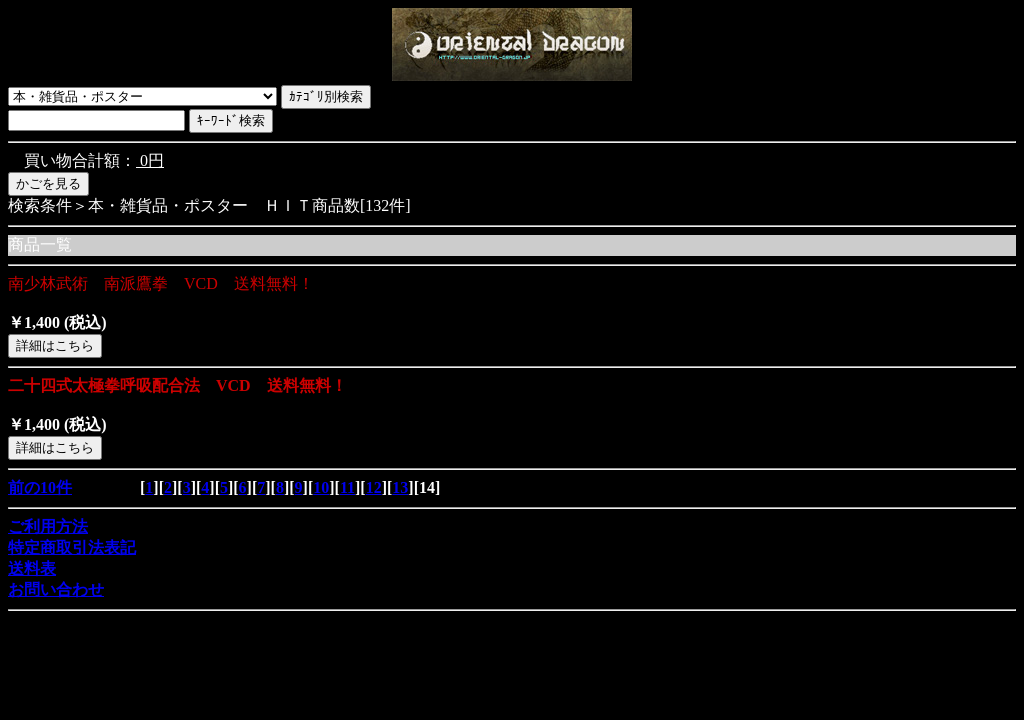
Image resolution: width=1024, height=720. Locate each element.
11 (347, 487)
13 (400, 487)
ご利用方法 (48, 526)
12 (374, 487)
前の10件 (40, 487)
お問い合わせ (56, 589)
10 (321, 487)
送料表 (32, 568)
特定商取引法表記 (72, 547)
